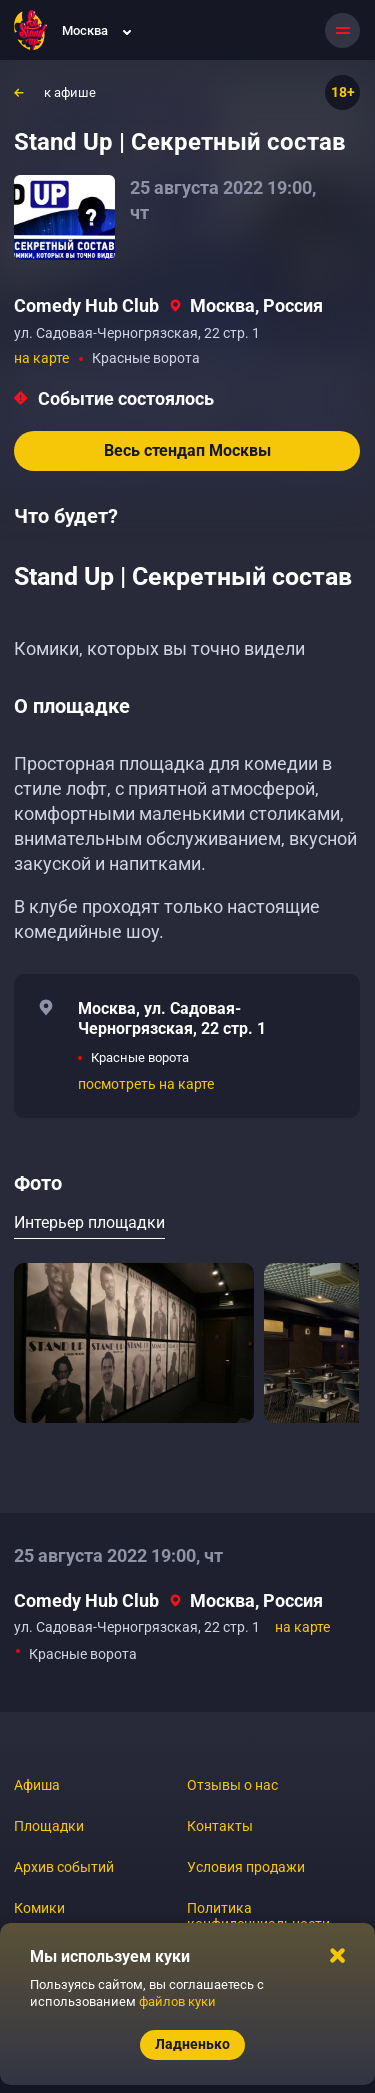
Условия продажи (246, 1867)
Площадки (49, 1826)
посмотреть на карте (146, 1084)
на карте (41, 358)
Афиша (37, 1785)
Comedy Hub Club (86, 305)
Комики (39, 1908)
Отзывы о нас (232, 1785)
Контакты (220, 1826)
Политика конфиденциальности (258, 1916)
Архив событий (64, 1867)
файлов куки (177, 2001)
